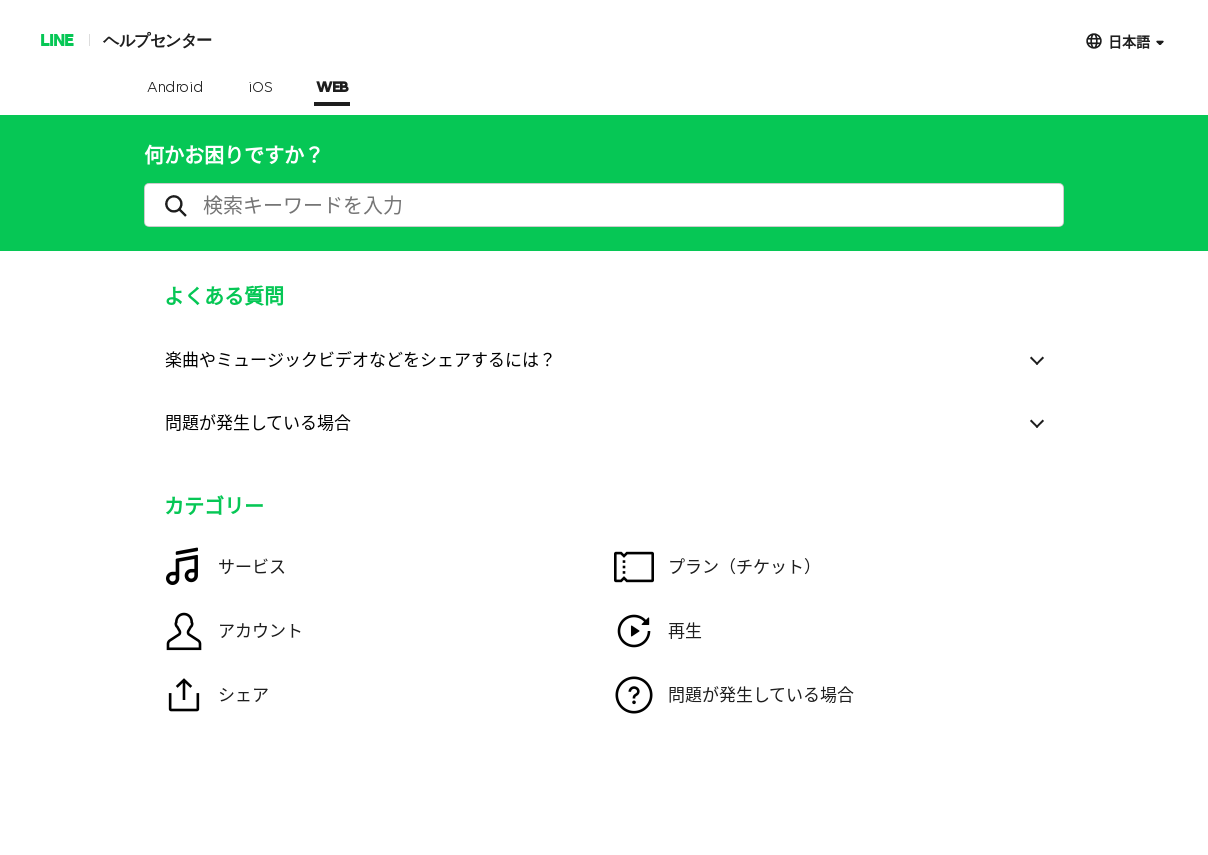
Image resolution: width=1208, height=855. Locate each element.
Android (175, 88)
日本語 (1129, 40)
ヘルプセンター (157, 39)
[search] (604, 205)
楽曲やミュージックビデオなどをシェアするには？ (360, 358)
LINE (56, 39)
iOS (260, 88)
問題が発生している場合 (258, 421)
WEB (332, 88)
